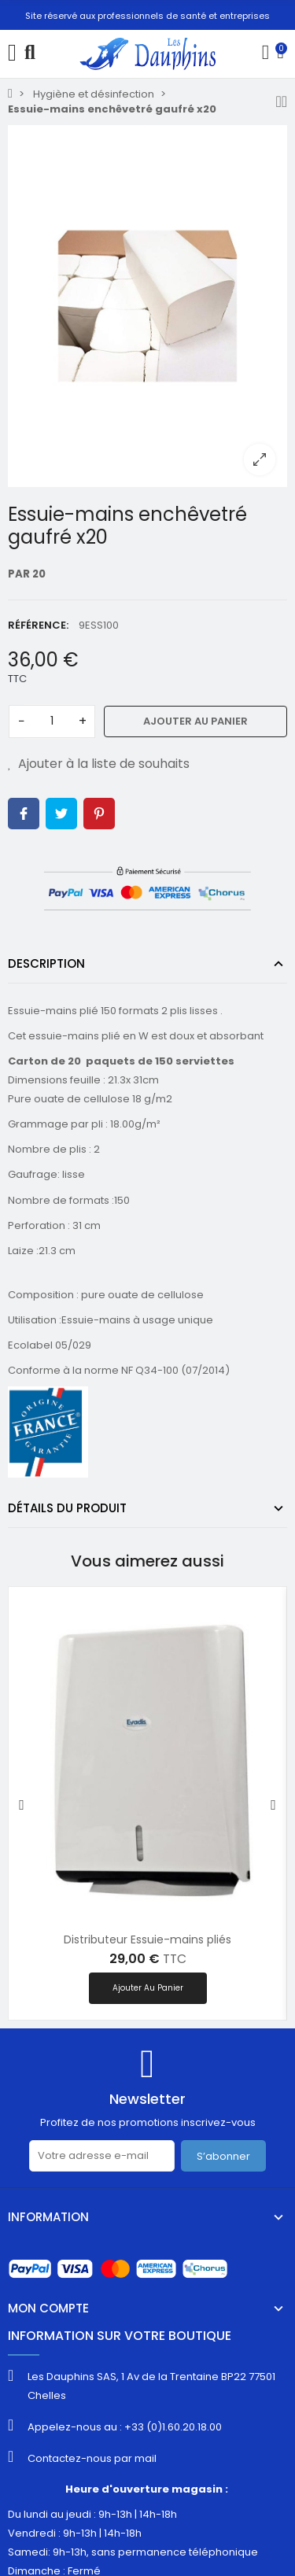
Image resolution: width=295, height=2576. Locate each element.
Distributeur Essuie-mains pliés (147, 1939)
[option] (147, 306)
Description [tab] (46, 963)
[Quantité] (52, 721)
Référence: (38, 625)
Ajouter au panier (195, 721)
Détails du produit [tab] (67, 1508)
